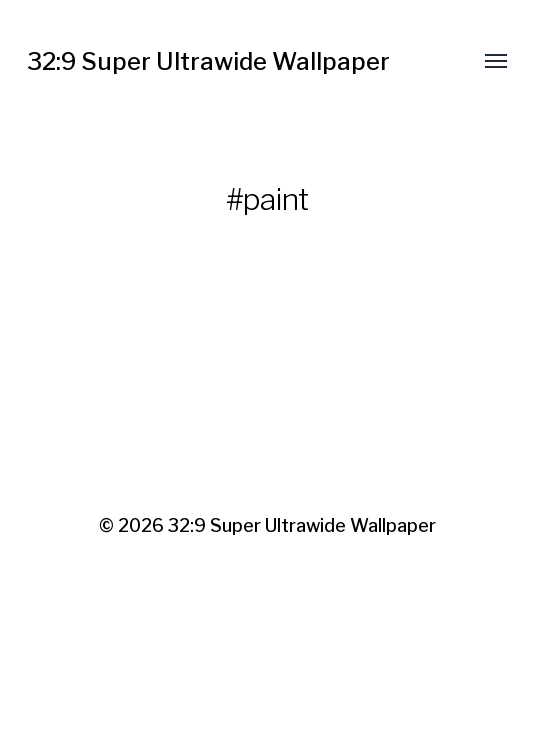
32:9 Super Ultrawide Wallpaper (208, 61)
